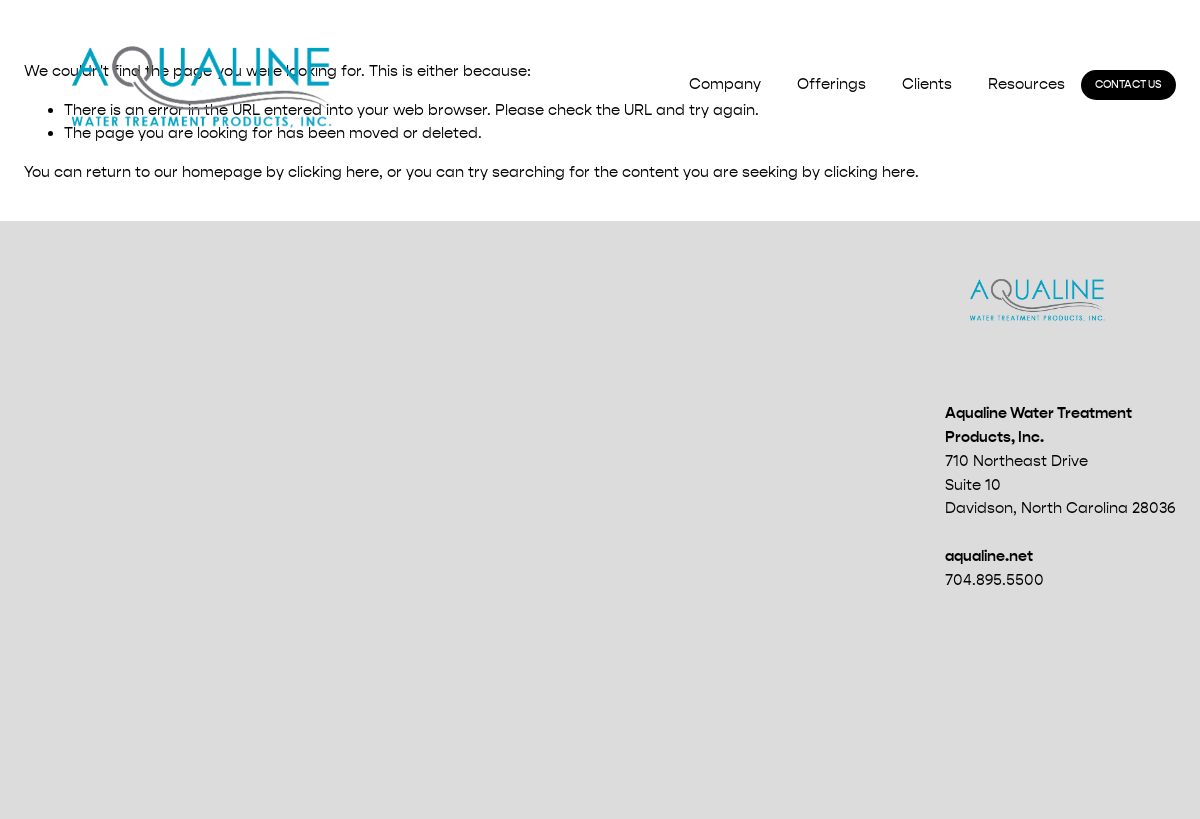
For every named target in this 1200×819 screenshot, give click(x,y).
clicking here (333, 172)
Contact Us (1128, 84)
